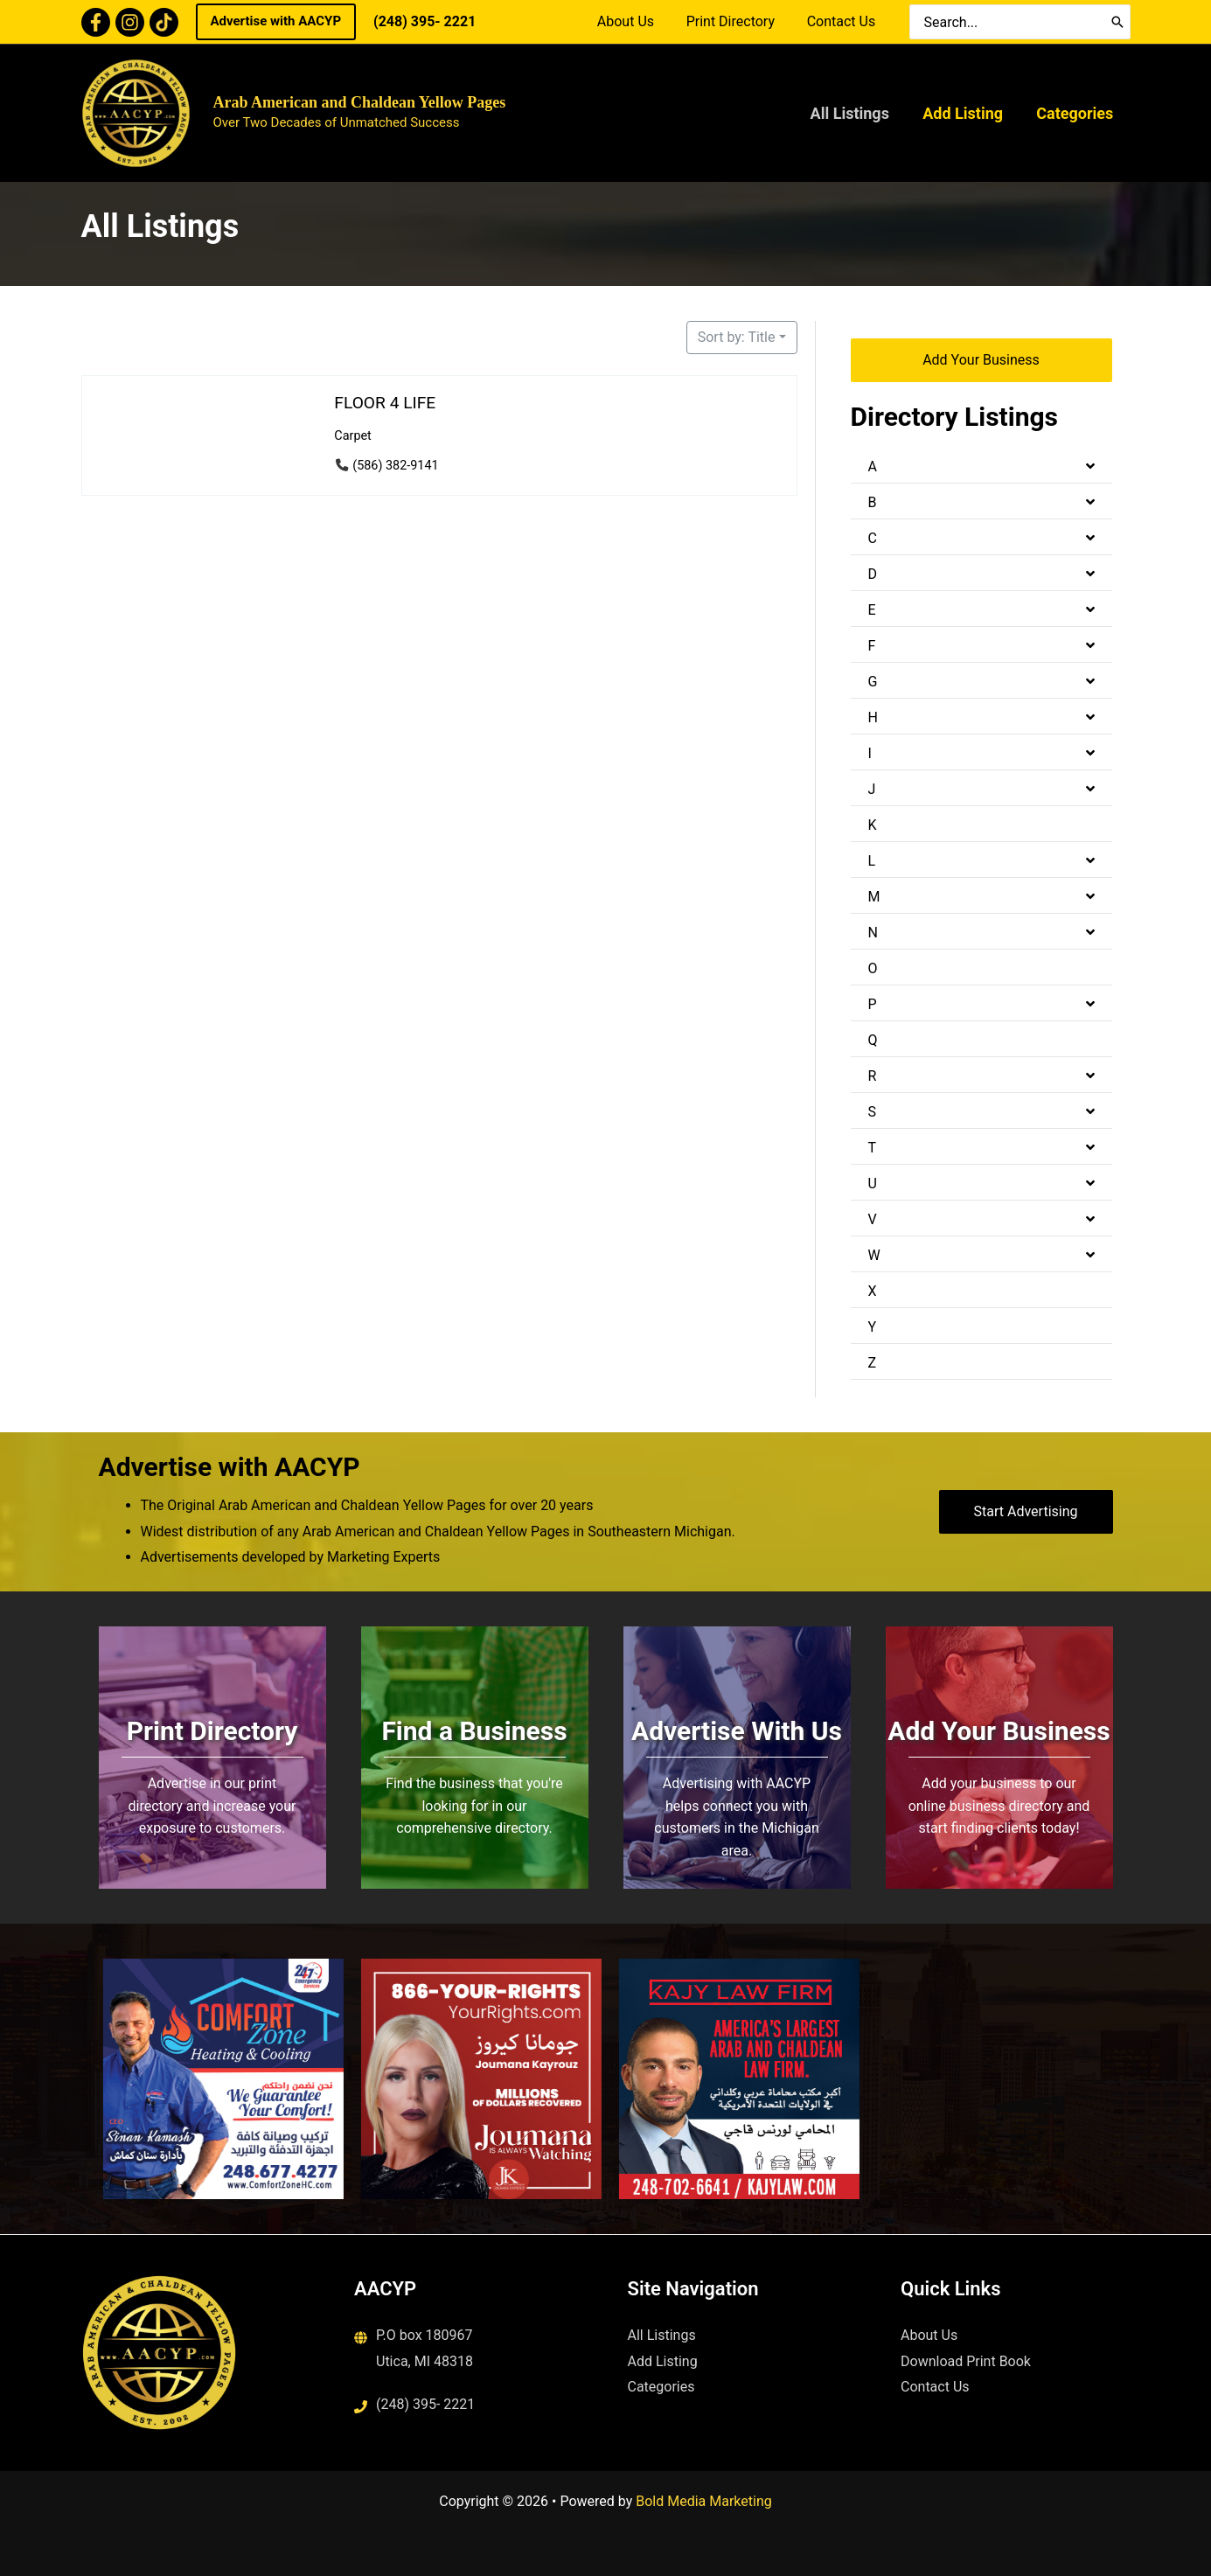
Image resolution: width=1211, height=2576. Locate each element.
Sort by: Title (737, 337)
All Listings (854, 113)
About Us (635, 21)
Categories (1076, 113)
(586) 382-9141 (395, 465)
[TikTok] (164, 22)
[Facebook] (95, 22)
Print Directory (736, 21)
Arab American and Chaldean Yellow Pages (359, 102)
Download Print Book (966, 2361)
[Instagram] (129, 22)
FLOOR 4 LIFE (384, 403)
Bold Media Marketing (704, 2501)
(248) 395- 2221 (424, 21)
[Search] (1117, 21)
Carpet (353, 435)
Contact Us (843, 21)
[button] (276, 21)
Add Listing (966, 113)
